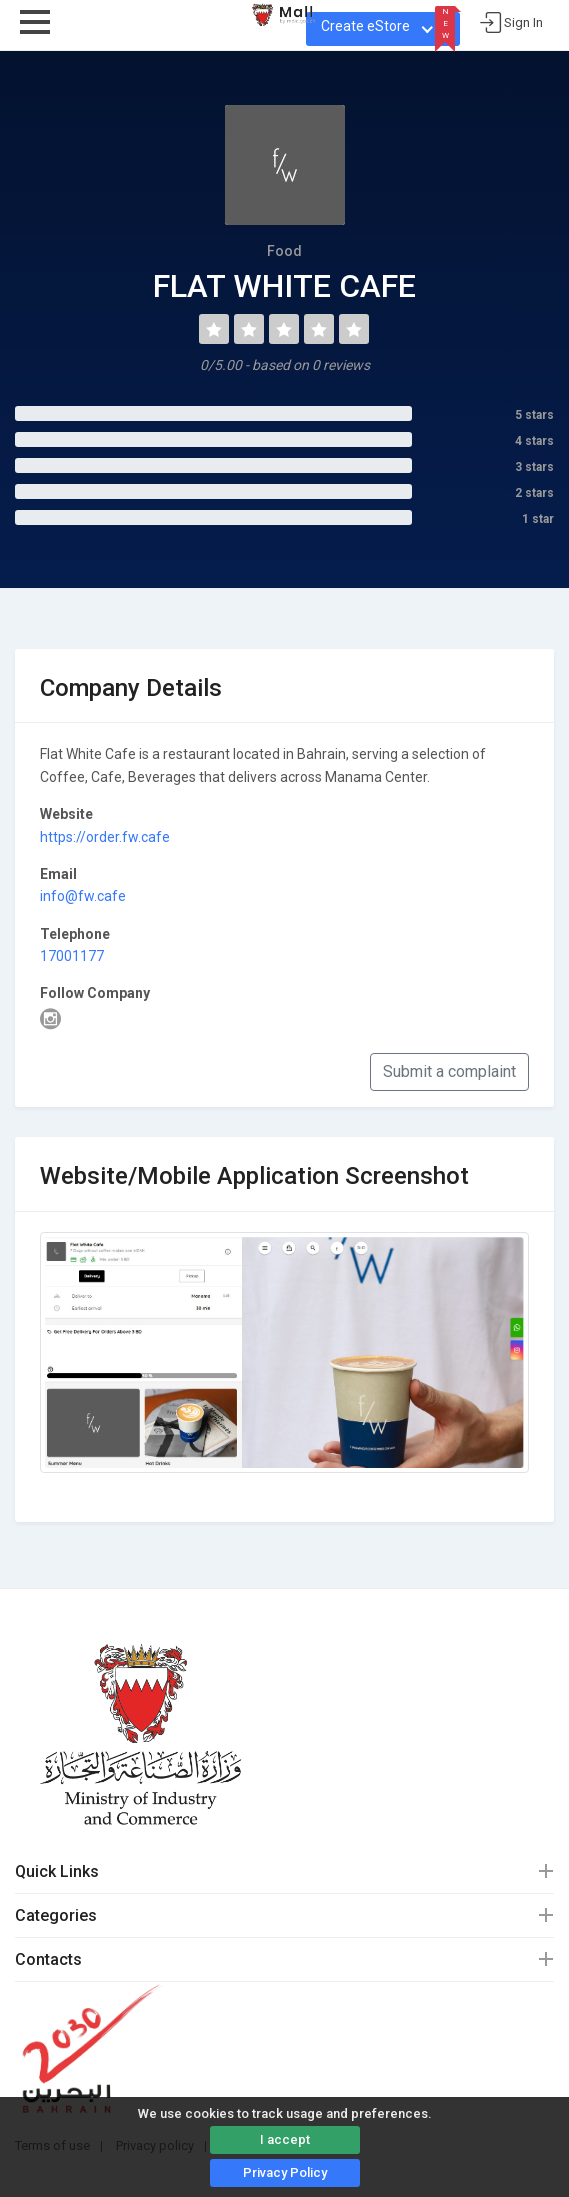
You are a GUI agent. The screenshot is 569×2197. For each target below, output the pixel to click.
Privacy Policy (285, 2172)
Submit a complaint (449, 1071)
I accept (285, 2139)
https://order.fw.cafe (105, 837)
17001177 (72, 956)
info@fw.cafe (83, 896)
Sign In (523, 22)
